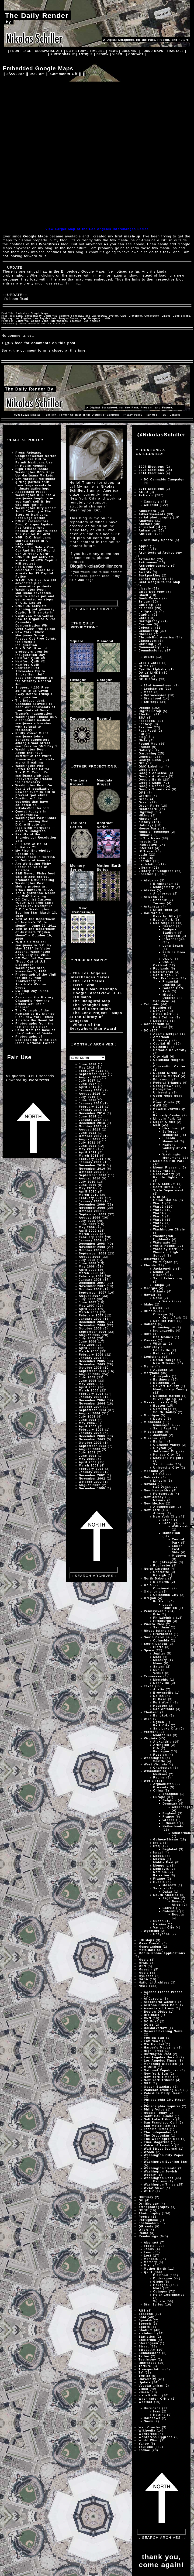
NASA (143, 1979)
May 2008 (87, 1266)
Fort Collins (163, 1017)
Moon (157, 1663)
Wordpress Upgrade (156, 2437)
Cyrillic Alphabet (153, 669)
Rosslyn (160, 1754)
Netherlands (173, 1826)
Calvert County (166, 1386)
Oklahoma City (166, 1594)
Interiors (146, 848)
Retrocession (155, 695)
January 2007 (90, 1318)
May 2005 (87, 1384)
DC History (148, 679)
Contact (175, 415)
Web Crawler (150, 2427)
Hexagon (160, 2285)
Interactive (148, 844)
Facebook (147, 721)
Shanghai (170, 1793)
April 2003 (88, 1462)
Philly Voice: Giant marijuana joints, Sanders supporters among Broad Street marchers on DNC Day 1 (36, 740)
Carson (169, 926)
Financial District (170, 983)
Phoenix (160, 900)
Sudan (158, 1921)
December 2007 (92, 1283)
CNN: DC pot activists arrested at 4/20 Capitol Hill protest (36, 560)
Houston (160, 1705)
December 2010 (92, 1165)
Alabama (151, 880)
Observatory (163, 1174)
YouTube (146, 2447)
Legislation (153, 688)
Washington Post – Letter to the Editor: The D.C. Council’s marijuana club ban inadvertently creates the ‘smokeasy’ (33, 774)
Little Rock (162, 909)
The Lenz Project (90, 1013)
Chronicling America (156, 637)
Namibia (160, 1872)
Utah (148, 1718)
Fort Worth (162, 1702)
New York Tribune (159, 2080)
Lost (147, 2255)
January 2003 (90, 1472)
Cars (124, 316)
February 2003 (91, 1468)
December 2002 (92, 1475)
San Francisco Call (160, 2122)
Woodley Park (165, 1249)
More (157, 2288)
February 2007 (91, 1315)
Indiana (150, 1324)
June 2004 (87, 1420)
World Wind (149, 2440)
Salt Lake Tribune (159, 2119)
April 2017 (88, 1087)
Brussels (160, 1787)
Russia (159, 1882)
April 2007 (88, 1309)
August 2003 (89, 1449)
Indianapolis (163, 1330)
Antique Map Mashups (95, 989)
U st (156, 1197)
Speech (145, 2323)
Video (143, 2389)
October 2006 (90, 1328)
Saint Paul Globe (158, 2116)
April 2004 (88, 1426)
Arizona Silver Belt (160, 2005)
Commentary (149, 647)
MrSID (144, 1963)
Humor (144, 835)
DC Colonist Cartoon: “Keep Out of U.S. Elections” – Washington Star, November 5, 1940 (34, 965)
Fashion (145, 727)
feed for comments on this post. (41, 343)
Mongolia (161, 1865)
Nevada (150, 1484)
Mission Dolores (169, 996)
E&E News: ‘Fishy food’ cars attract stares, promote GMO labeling (36, 877)
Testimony (147, 2359)
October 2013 (90, 1126)
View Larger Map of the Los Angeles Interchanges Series (97, 229)
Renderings (148, 2236)
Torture (145, 2366)
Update (145, 2382)
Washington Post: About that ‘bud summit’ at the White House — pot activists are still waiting (34, 756)
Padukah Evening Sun (163, 2090)
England (170, 1813)
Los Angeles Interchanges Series (56, 318)
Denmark (170, 1803)
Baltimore (161, 1379)
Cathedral (161, 1046)
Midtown (179, 1555)
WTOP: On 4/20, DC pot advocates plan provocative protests (35, 583)
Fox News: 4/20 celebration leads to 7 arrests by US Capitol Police (34, 571)
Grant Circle (163, 1102)
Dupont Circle (165, 1073)
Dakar (167, 1891)
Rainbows (152, 2418)
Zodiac (144, 2450)
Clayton (159, 1448)
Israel (158, 1852)
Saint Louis (163, 1464)
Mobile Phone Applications (162, 1953)
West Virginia (155, 1764)
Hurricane (152, 2408)
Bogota (178, 1914)
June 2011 (87, 1146)
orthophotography (154, 2207)
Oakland (160, 965)
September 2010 (92, 1175)
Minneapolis (163, 1425)
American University (162, 1038)
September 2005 (92, 1371)
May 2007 (87, 1305)
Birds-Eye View (152, 591)
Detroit (159, 1418)
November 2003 (92, 1439)
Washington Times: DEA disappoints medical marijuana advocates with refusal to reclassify (36, 723)
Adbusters (147, 511)
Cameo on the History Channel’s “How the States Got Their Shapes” (34, 1002)
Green (144, 802)
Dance (144, 676)
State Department (168, 1190)
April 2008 (88, 1269)
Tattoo (144, 2356)
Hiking (144, 815)
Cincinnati (162, 1588)
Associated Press (159, 2008)
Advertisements (152, 514)
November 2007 (92, 1286)
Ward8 (158, 1226)
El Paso (159, 1699)
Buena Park (163, 919)
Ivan (156, 2411)
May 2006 (87, 1344)
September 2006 (92, 1331)
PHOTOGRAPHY (63, 54)
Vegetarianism (151, 2385)
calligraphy (148, 611)
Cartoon (145, 624)
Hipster (145, 818)
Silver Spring (164, 1399)
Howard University (169, 1108)
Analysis (146, 520)
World (149, 1780)
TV (141, 2372)
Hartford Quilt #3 (30, 658)
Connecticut (154, 1024)
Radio (144, 2233)
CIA (156, 1748)
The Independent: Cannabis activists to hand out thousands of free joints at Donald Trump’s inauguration (35, 707)
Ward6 (158, 1219)
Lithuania (171, 1823)
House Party (149, 828)
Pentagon (161, 1751)
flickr (143, 740)
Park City (161, 1725)
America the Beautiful (34, 1020)
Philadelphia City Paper (164, 2099)
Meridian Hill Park (169, 1161)
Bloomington (164, 1327)
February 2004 (91, 1429)
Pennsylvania (155, 1611)
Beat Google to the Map (159, 582)
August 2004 (89, 1413)
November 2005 (92, 1364)
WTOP (149, 2191)
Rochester (162, 1565)
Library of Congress (156, 871)
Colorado (151, 1004)
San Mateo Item (157, 2125)
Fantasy (145, 724)
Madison (160, 1774)
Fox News (152, 2041)
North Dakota (155, 1578)
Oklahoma (152, 1591)
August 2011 (89, 1139)
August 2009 (89, 1217)
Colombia (171, 1911)
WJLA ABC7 (154, 2187)
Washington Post (158, 2178)
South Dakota (155, 1643)
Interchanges (59, 321)
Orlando (160, 1275)
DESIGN (103, 54)
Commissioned (151, 650)
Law (142, 858)
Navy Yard (162, 1170)
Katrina (159, 2414)
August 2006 (89, 1335)
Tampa (158, 1285)
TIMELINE (97, 51)
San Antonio (163, 1709)
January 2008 (90, 1279)
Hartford (160, 1027)
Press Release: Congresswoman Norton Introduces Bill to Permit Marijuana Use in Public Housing (36, 459)
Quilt (148, 2272)
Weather (146, 2402)
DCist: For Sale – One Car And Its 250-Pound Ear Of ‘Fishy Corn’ (35, 550)
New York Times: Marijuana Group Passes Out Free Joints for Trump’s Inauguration (35, 638)
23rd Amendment (158, 685)
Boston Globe (155, 2011)
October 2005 (90, 1367)
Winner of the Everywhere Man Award (92, 1027)
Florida (150, 1265)
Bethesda (161, 1382)
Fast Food (147, 730)
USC (166, 962)
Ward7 (158, 1223)
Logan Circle (164, 1122)
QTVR (143, 2229)
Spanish (145, 2320)
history (145, 822)
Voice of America (158, 2145)
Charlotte (161, 1572)
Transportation (151, 2369)
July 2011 (87, 1142)
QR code (146, 2226)
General (145, 756)
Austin (158, 1689)
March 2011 (89, 1155)
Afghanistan (163, 1784)
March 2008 (89, 1273)
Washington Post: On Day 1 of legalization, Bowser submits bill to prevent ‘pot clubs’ (35, 790)
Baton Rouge (164, 1360)
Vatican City (163, 1927)
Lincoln (159, 1480)
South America (166, 1895)
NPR (147, 2083)
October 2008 (90, 1250)
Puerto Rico (154, 1624)
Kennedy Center (167, 1115)
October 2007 (90, 1289)
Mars (157, 1656)
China (158, 1790)
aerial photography (29, 316)
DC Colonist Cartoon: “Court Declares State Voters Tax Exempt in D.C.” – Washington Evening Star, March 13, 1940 (36, 908)
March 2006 (89, 1351)
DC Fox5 (151, 2021)
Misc (148, 2265)
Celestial (146, 627)
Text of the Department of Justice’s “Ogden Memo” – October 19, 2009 (35, 933)
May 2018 (87, 1067)
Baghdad (170, 1849)
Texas (149, 1686)
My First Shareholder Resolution (33, 852)
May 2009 (87, 1227)
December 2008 (92, 1243)
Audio (144, 569)
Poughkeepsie (165, 1562)
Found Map (148, 743)
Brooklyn (170, 1523)
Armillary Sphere (158, 540)
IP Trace (146, 851)
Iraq (156, 1846)
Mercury (160, 1660)
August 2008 (89, 1256)
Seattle (159, 1761)
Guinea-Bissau (165, 1839)
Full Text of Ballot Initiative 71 (31, 846)
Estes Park (162, 1014)
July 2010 (87, 1181)
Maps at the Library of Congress (95, 1017)
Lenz (148, 2252)
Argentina (171, 1898)
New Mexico (154, 1503)
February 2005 (91, 1393)
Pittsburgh (162, 1621)
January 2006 (90, 1358)
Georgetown (163, 1086)
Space (149, 1650)
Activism (146, 495)
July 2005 (87, 1377)
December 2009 (92, 1204)
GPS (142, 792)
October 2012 (90, 1136)
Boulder (160, 1007)
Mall (156, 1125)
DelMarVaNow (155, 2028)
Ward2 (158, 1206)
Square (159, 2301)
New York (152, 1510)
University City (166, 1467)
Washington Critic (154, 2398)
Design (145, 707)
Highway (7, 318)
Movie (144, 1959)
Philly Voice (154, 2109)
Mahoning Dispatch (160, 2064)
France (168, 1816)
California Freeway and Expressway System (88, 316)
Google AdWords (153, 776)
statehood (147, 2333)
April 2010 (88, 1191)
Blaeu (144, 595)
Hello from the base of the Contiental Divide (35, 1031)
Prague (159, 1878)
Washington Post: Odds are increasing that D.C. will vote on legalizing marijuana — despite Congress (35, 824)
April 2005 (88, 1387)
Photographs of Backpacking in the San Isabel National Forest (36, 1040)
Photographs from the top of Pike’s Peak (34, 1025)
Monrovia (161, 1868)
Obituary (146, 2197)
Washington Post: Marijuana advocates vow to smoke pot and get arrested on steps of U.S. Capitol (34, 596)
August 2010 (89, 1178)
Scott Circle (163, 1187)
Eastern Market (166, 1076)
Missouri (151, 1438)
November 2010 (92, 1168)
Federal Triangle (167, 1082)
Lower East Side (177, 1549)
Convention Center (169, 1066)
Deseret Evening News (163, 2031)
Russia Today (155, 2112)
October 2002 (90, 1481)
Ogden (158, 1722)
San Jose (161, 1001)
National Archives (154, 1982)
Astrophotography (154, 565)
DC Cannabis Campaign (164, 479)
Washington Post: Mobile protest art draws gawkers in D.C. (35, 886)
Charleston (162, 1767)
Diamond (160, 2275)
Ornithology (149, 2203)
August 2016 (89, 1093)
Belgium (170, 1800)
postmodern (149, 2223)
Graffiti (145, 796)
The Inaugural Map (91, 1001)
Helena (159, 1474)
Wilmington (163, 1262)
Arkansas (152, 906)
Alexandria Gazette (160, 2002)
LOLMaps (146, 1940)
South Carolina (157, 1637)
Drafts (149, 656)
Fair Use (151, 415)
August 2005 (89, 1374)
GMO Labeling (151, 766)
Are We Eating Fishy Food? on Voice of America (33, 867)
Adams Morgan (166, 1033)
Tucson (159, 903)
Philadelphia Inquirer (162, 2106)
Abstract (151, 2242)
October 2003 (90, 1442)
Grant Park (172, 1317)
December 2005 (92, 1361)
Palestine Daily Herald (163, 2093)
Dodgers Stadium (170, 931)
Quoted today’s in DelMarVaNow (31, 813)
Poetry (144, 2216)
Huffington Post (157, 2054)
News (143, 1985)
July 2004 (87, 1416)
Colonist (75, 415)
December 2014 (92, 1113)
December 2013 (92, 1123)
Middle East (163, 1862)
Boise (158, 1307)
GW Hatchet (154, 2044)
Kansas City (163, 1454)
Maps (148, 692)
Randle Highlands (168, 1177)
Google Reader (151, 786)
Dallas (158, 1696)
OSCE (143, 2210)
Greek (144, 799)
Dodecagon (162, 2278)
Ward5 (158, 1216)
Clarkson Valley (166, 1444)
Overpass (94, 318)
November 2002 (92, 1478)
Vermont (151, 1731)
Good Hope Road (168, 1095)
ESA (142, 717)
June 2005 (87, 1380)
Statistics (147, 2336)
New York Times (158, 2077)
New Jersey (154, 1497)
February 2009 (91, 1237)
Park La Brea (174, 952)
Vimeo (144, 2392)
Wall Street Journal (160, 2148)
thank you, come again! (161, 2561)
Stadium (146, 2330)
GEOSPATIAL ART (49, 51)
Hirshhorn (171, 1128)
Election (146, 714)
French (145, 747)
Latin (143, 854)
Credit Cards (150, 663)
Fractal (150, 2245)
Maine (149, 1366)
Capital (145, 614)
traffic (107, 318)
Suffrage (151, 701)
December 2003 (92, 1436)
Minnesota (152, 1422)
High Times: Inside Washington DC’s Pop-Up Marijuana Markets (34, 472)
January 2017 (90, 1090)
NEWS (113, 51)
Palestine (161, 1875)
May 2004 (87, 1423)
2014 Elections (151, 473)
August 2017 (89, 1077)
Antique (145, 533)
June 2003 (87, 1455)
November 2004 (92, 1403)
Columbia (161, 1640)
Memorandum (150, 1946)
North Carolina (156, 1568)
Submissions (150, 2353)
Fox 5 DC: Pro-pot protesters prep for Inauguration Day (32, 652)
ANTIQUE (86, 54)
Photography (150, 2213)
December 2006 (92, 1322)
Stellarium (147, 2340)
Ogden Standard (158, 2086)
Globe (158, 2281)
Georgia (150, 1288)
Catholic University (170, 1050)
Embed (166, 316)
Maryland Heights (168, 1457)
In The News (149, 838)
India (157, 1842)
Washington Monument (173, 1156)
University (147, 2379)
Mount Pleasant (166, 1167)
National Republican (161, 2070)
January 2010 (90, 1201)
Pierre (158, 1647)
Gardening (147, 753)
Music (144, 1972)
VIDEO (117, 54)
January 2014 (90, 1119)
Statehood (152, 698)
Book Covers (150, 598)
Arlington (161, 1745)
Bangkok (160, 1715)
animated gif (149, 527)
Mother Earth (155, 2268)
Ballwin (159, 1441)
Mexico (159, 1859)
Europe (159, 1797)
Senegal (160, 1888)
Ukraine (159, 1924)
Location (76, 321)
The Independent (158, 2132)
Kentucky (152, 1347)
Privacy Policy (132, 415)
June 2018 (87, 1064)
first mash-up (127, 236)
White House (164, 1245)
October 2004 (90, 1406)
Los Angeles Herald (161, 2057)
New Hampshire (157, 1490)
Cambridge (162, 1409)
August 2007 (89, 1296)
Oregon (150, 1598)
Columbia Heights (168, 1060)
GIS (142, 763)
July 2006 (87, 1338)
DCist (148, 2024)
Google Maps (35, 236)
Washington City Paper (164, 2155)
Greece (168, 1820)
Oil (141, 2200)
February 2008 (91, 1276)
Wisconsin (153, 1771)
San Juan (161, 1627)
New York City (165, 1516)
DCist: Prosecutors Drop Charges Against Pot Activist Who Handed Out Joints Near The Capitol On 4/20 (36, 528)
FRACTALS (175, 51)
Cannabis (152, 501)
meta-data (147, 1950)
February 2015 (91, 1106)
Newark (159, 1500)
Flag (142, 737)
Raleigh (159, 1575)
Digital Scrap (150, 711)
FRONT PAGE (20, 51)
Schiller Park (164, 1320)
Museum (146, 1969)
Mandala (151, 2259)
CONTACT (136, 54)
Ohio (148, 1585)
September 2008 (92, 1253)
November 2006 (92, 1325)
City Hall (160, 1056)
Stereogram (148, 2343)
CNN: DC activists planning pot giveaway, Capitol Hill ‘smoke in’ (35, 609)
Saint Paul (162, 1428)
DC (146, 1030)
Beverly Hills (164, 916)
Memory (150, 2262)
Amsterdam (181, 1833)
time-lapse (148, 2362)
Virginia (150, 1738)
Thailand (151, 1712)
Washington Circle (169, 1229)
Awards (145, 572)
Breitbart (151, 2015)
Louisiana (152, 1356)
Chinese (145, 634)
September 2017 (92, 1074)
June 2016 (87, 1100)
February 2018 (91, 1070)
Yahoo (144, 2443)
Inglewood (171, 936)
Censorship (148, 631)
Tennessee (153, 1676)
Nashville (161, 1683)
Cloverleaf (135, 316)
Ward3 (158, 1210)
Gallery (145, 750)
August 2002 (89, 1485)
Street (144, 2346)
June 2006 (87, 1341)
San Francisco (165, 978)
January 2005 (90, 1397)
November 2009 (92, 1207)
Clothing (146, 644)
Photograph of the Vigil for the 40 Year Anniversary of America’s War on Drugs (35, 981)
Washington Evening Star (166, 2161)
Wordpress (148, 2434)
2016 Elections (151, 488)
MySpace (146, 1976)
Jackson (160, 1435)
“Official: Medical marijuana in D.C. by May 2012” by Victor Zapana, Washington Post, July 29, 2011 (33, 948)
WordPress (49, 244)
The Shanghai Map (91, 1005)
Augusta (160, 1369)
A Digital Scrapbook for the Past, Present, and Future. (129, 407)
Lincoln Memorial (170, 1140)
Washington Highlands (163, 1237)
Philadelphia (164, 1617)
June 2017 (87, 1084)
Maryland (151, 1373)
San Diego (162, 975)
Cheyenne (161, 1934)
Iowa (148, 1334)
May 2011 (87, 1149)
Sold (142, 2317)
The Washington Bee (162, 2139)
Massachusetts (156, 1402)
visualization (150, 2395)
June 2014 (87, 1116)
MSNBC (150, 2067)
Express (160, 2181)
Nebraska (152, 1477)
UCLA (167, 958)
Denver (159, 1011)
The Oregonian (156, 2135)
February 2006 (91, 1354)
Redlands (161, 968)
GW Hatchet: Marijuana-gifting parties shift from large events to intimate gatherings (36, 483)
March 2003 (89, 1465)
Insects (145, 841)
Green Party (149, 805)
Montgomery (163, 887)
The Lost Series (89, 981)
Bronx (168, 1519)
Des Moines (163, 1337)
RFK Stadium (164, 1183)
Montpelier (162, 1735)
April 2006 (88, 1348)
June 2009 (87, 1224)
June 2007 (87, 1302)
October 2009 (90, 1211)
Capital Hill (163, 1043)
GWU (157, 1105)
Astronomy (148, 562)
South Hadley (164, 1412)
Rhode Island (155, 1630)
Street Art (147, 2349)
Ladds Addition (170, 1606)
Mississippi (153, 1431)
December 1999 (92, 1488)
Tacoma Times (156, 2129)
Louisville (161, 1350)
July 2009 (87, 1221)
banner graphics (153, 578)
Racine (159, 1777)
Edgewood (162, 1079)
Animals (145, 524)
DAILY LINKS (150, 672)
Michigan (151, 1415)
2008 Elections (151, 470)
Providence (162, 1634)
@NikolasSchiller (161, 435)
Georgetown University (163, 1091)
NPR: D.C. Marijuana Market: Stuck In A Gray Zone (33, 541)
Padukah (160, 1353)
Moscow (169, 1885)
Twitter (145, 2375)
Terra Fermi (84, 985)
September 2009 (92, 1214)
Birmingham (163, 883)
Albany (159, 1513)
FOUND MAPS (152, 51)
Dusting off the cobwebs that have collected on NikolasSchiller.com (32, 803)
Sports (144, 2327)
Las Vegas (162, 1487)
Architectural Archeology (160, 552)
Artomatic (147, 559)
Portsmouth (163, 1493)
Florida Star (154, 2037)
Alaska (149, 890)
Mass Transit (150, 1943)
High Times (153, 2050)
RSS (163, 415)
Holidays (146, 825)
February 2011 (91, 1159)
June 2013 (87, 1132)
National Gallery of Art (175, 1146)
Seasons (146, 2314)
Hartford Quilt (27, 664)
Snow (148, 2421)
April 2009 (88, 1230)
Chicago (160, 1314)
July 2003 (87, 1452)
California (50, 316)
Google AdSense (153, 773)
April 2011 (88, 1152)
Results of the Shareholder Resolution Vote (35, 838)
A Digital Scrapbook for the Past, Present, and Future (146, 39)
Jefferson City (165, 1451)
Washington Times (160, 2184)
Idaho (148, 1304)
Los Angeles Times (160, 2060)
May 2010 (87, 1188)
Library (145, 867)
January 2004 (90, 1433)
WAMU (149, 2152)
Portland (160, 1601)
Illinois (150, 1311)
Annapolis (161, 1376)
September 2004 (92, 1410)
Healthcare (148, 809)
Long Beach (173, 945)
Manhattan (171, 1533)
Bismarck (161, 1581)
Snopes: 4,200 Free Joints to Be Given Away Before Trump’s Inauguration (33, 692)
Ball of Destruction (92, 1009)
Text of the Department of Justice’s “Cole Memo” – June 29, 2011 (35, 922)
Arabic (144, 549)
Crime (144, 666)
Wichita (159, 1343)
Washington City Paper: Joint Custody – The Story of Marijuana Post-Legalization (36, 513)
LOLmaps (82, 997)
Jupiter (159, 1653)
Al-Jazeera (153, 1998)
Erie (156, 1614)
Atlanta (159, 1291)
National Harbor (167, 1396)
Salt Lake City (165, 1728)
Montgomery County (170, 1389)
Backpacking (150, 575)
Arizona (150, 896)
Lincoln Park (164, 1118)
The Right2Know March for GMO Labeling (35, 894)
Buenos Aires (178, 1903)
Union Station (165, 1200)
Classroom (148, 640)
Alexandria (162, 1741)
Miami (158, 1272)
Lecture (145, 861)
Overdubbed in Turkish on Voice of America (35, 859)
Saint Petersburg (168, 1278)
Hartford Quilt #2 (30, 661)
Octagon (160, 2291)
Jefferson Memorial (171, 1133)
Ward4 (158, 1213)
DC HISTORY (76, 51)
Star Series (153, 2304)
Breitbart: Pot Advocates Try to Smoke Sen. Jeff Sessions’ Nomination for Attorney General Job (34, 676)
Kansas (150, 1340)
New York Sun (156, 2073)
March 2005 (89, 1390)
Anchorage (162, 893)
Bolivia (169, 1908)
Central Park (178, 1541)
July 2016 (87, 1097)
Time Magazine (157, 2142)
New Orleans (164, 1363)
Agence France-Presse (163, 1992)
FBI (142, 734)
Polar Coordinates (169, 2294)
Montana (151, 1471)
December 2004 (92, 1400)
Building (146, 604)
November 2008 (92, 1247)
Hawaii (149, 1294)
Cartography (149, 621)
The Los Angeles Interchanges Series (89, 975)
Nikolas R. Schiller (43, 415)
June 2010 (87, 1185)
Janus (149, 2249)
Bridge (144, 601)
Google (145, 769)
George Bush (150, 760)
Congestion (151, 316)
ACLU (143, 492)
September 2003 (92, 1446)
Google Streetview (154, 789)
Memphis (160, 1679)
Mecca (158, 1855)
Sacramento (163, 971)
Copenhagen (182, 1807)
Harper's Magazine (160, 2047)
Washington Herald (160, 2168)
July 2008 (87, 1260)
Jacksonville (164, 1268)
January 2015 (90, 1110)
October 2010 (90, 1172)
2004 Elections (151, 466)
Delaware (151, 1259)
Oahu (157, 1298)
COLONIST (130, 51)
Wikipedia (147, 2430)
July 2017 (87, 1080)
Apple (144, 546)
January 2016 (90, 1103)
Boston (159, 1405)
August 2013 (89, 1129)
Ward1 (158, 1203)
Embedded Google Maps (38, 68)
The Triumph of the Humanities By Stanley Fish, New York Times (35, 1014)
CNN (147, 2018)
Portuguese (148, 2220)
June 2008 (87, 1263)
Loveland (161, 1020)
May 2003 (87, 1459)
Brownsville (163, 1692)
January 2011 (90, 1162)
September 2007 (92, 1292)
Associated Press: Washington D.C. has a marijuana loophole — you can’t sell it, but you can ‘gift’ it (35, 498)
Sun (156, 1670)
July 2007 (87, 1299)
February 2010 (91, 1198)
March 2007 (89, 1312)
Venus (158, 1673)
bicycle (145, 588)
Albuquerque (164, 1506)
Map (83, 318)
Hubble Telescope (154, 831)
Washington (154, 1758)
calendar (146, 608)
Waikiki (169, 1301)
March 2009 (89, 1234)
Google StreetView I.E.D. (97, 993)
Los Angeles (23, 318)
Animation (147, 530)
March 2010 (89, 1194)
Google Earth (150, 779)
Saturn (159, 1666)
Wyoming (151, 1930)
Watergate (161, 1242)
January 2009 (90, 1240)
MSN (142, 1966)
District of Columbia (105, 415)
